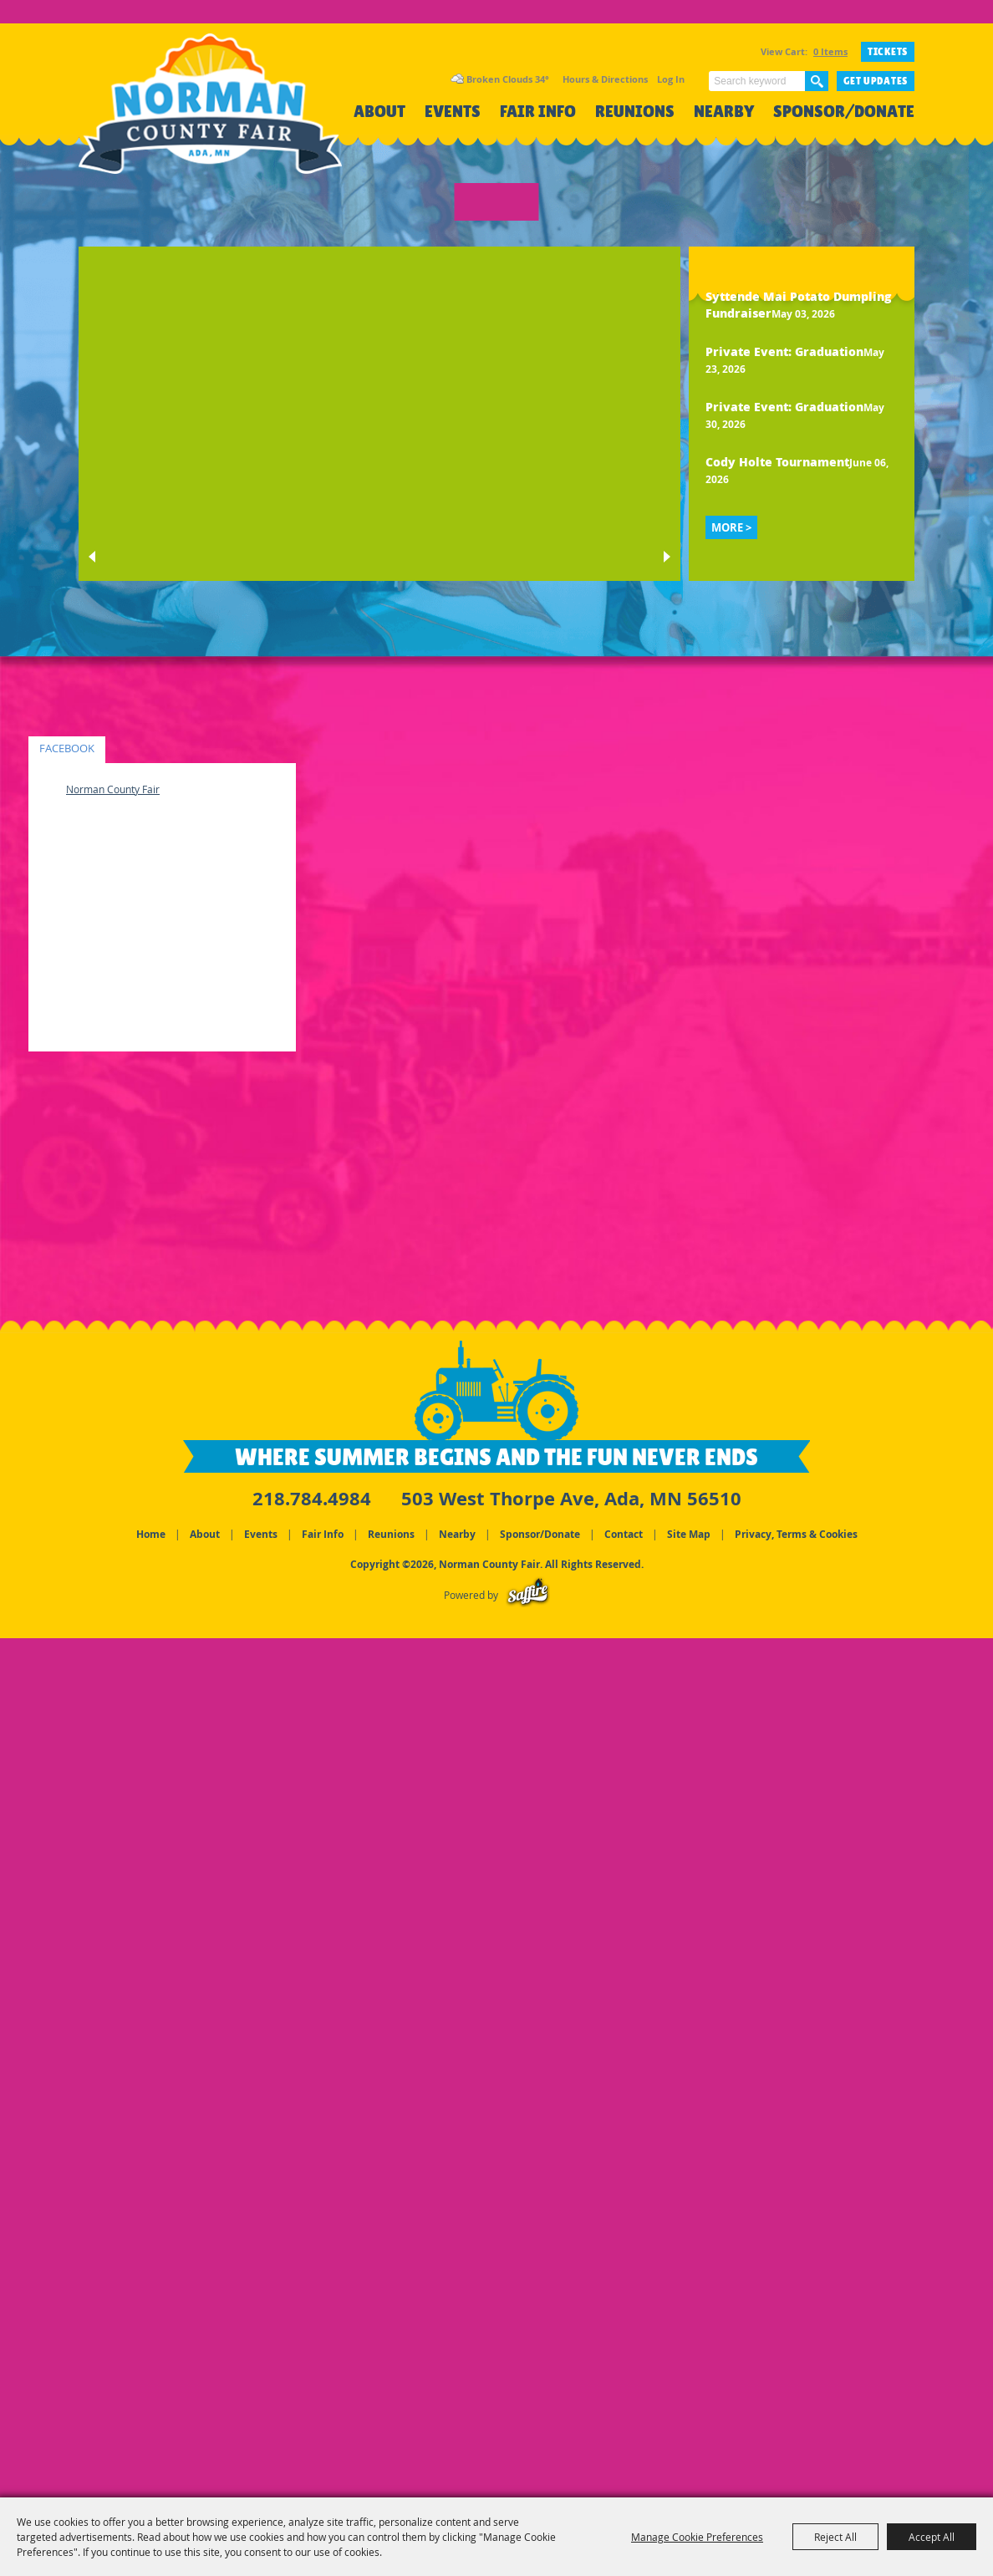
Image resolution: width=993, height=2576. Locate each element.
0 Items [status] (830, 51)
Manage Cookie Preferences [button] (697, 2536)
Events (453, 111)
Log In (671, 79)
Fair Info (538, 111)
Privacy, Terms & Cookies (796, 1534)
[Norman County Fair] (210, 113)
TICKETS (888, 52)
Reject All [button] (835, 2536)
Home (151, 1534)
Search (816, 81)
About (379, 111)
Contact (623, 1534)
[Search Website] (757, 81)
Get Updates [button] (875, 81)
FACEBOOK (66, 748)
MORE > (731, 527)
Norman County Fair (113, 789)
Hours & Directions (605, 79)
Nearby (724, 111)
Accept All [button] (932, 2536)
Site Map (688, 1534)
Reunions (635, 111)
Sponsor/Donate (843, 111)
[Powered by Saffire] (528, 1595)
